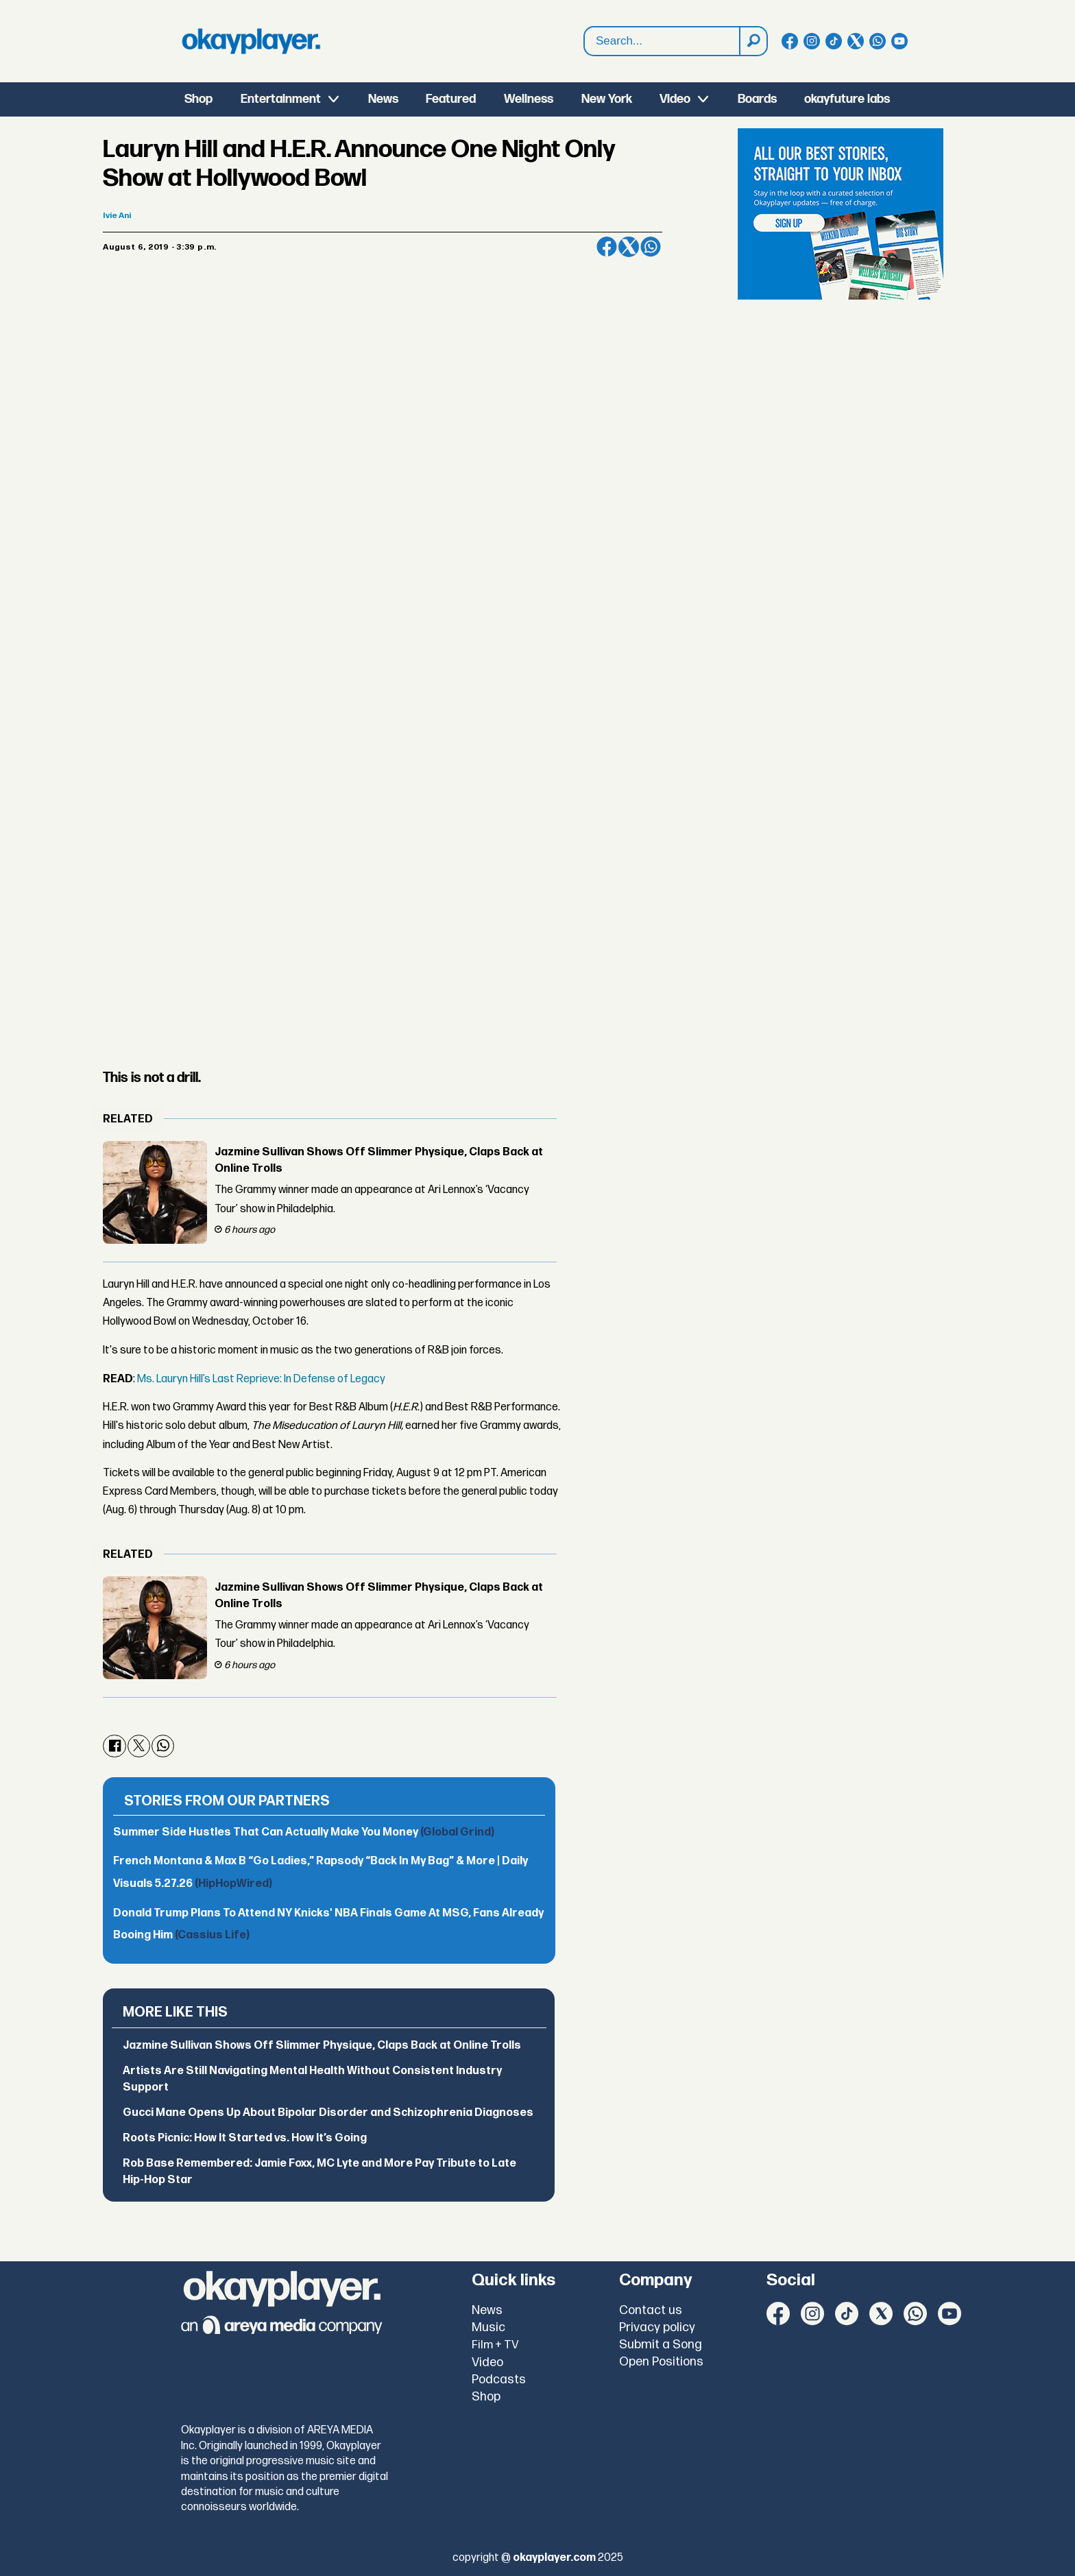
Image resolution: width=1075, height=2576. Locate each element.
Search (584, 41)
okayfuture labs (847, 99)
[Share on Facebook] (606, 247)
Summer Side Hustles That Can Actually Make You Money (303, 1832)
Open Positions (661, 2362)
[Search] (752, 41)
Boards (757, 99)
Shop (198, 99)
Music (488, 2327)
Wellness (528, 99)
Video (675, 99)
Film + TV (495, 2345)
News (383, 99)
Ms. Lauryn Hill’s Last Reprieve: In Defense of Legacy (261, 1379)
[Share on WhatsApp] (650, 247)
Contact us (650, 2310)
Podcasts (499, 2379)
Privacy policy (657, 2327)
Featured (451, 99)
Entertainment (281, 99)
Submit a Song (660, 2344)
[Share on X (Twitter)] (628, 247)
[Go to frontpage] (251, 41)
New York (606, 99)
